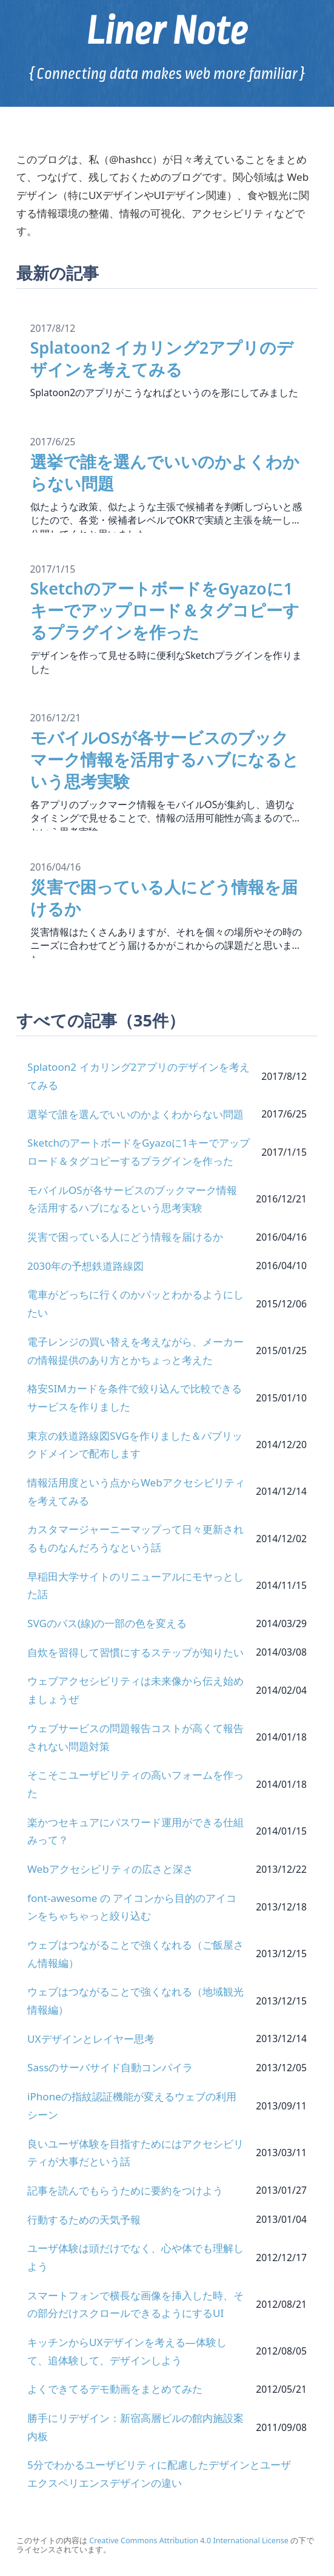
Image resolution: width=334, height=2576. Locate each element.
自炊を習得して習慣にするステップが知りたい (135, 1652)
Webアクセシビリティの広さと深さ (110, 1869)
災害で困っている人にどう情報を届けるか (125, 1237)
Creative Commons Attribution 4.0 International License (189, 2540)
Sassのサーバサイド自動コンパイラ (110, 2067)
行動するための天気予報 (84, 2220)
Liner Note (167, 31)
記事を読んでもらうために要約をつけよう (125, 2190)
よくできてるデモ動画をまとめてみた (114, 2389)
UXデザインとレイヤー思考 (91, 2039)
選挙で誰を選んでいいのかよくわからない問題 (135, 1114)
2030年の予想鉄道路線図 (85, 1266)
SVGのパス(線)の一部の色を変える (107, 1623)
